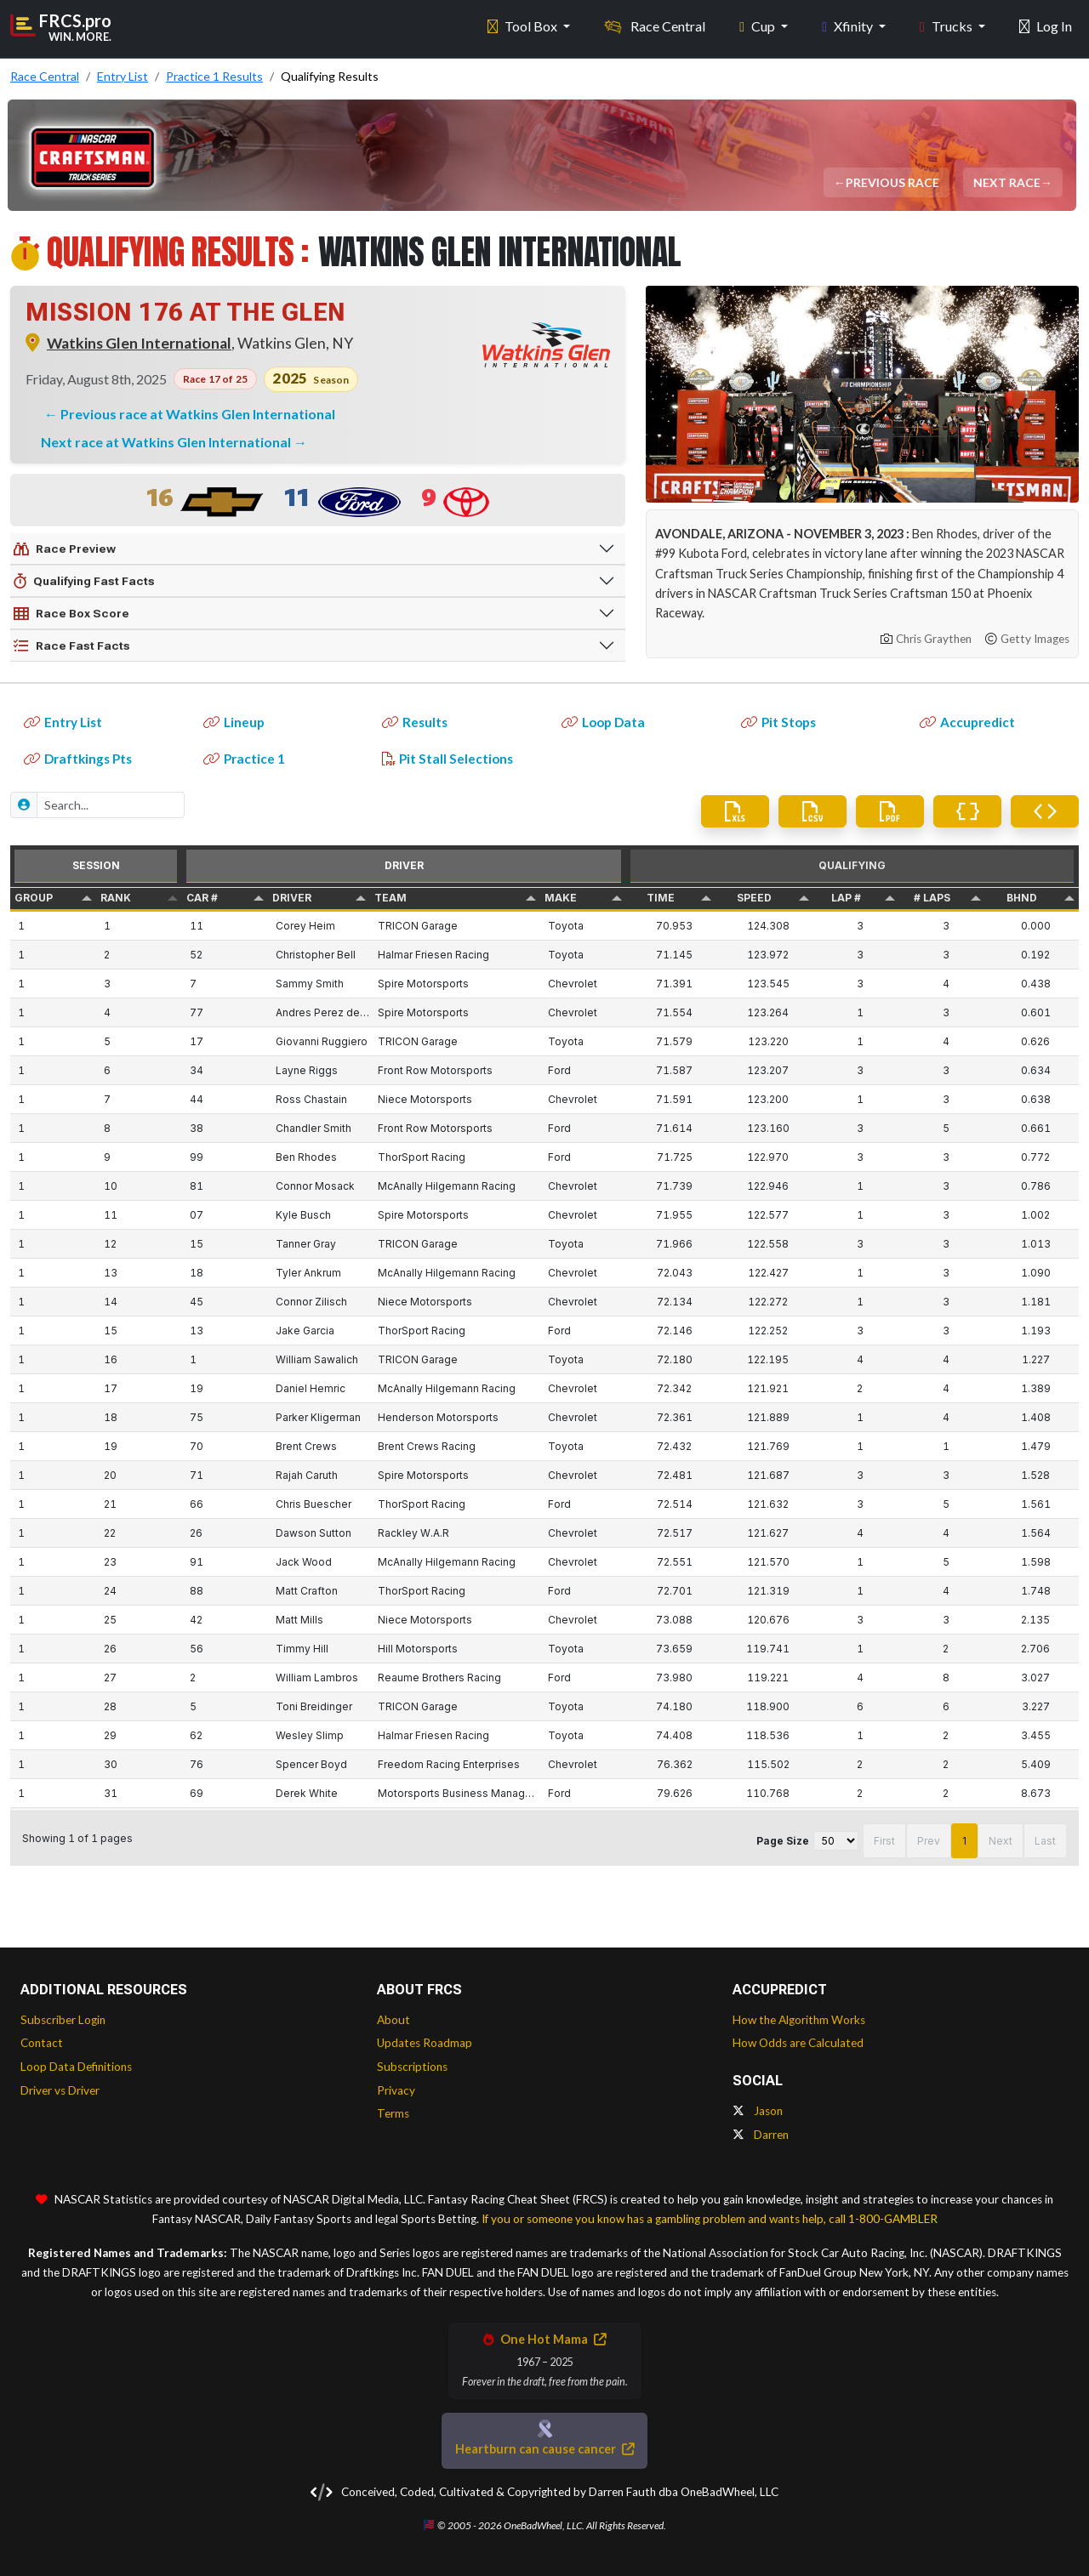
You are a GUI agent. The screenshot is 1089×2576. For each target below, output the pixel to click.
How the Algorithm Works (799, 2020)
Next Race (1007, 182)
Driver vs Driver (60, 2090)
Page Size (782, 1840)
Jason (758, 2111)
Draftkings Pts (78, 758)
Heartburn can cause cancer (544, 2449)
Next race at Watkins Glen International (167, 442)
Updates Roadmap (424, 2043)
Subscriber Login (62, 2020)
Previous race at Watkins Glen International (197, 414)
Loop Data (603, 722)
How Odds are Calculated (798, 2043)
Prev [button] (928, 1840)
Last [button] (1045, 1840)
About (393, 2020)
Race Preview (65, 549)
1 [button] (964, 1840)
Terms (393, 2113)
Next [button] (1000, 1840)
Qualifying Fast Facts (84, 581)
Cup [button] (758, 26)
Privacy (396, 2090)
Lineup (234, 722)
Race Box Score (71, 614)
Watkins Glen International (139, 343)
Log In (1045, 26)
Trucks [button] (947, 26)
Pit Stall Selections (447, 758)
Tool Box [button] (523, 26)
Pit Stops (778, 722)
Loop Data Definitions (76, 2066)
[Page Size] (835, 1841)
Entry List (63, 722)
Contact (41, 2043)
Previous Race (893, 182)
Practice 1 (244, 758)
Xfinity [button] (848, 26)
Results (415, 722)
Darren (761, 2134)
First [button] (884, 1840)
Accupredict (967, 722)
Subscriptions (412, 2066)
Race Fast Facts (72, 646)
